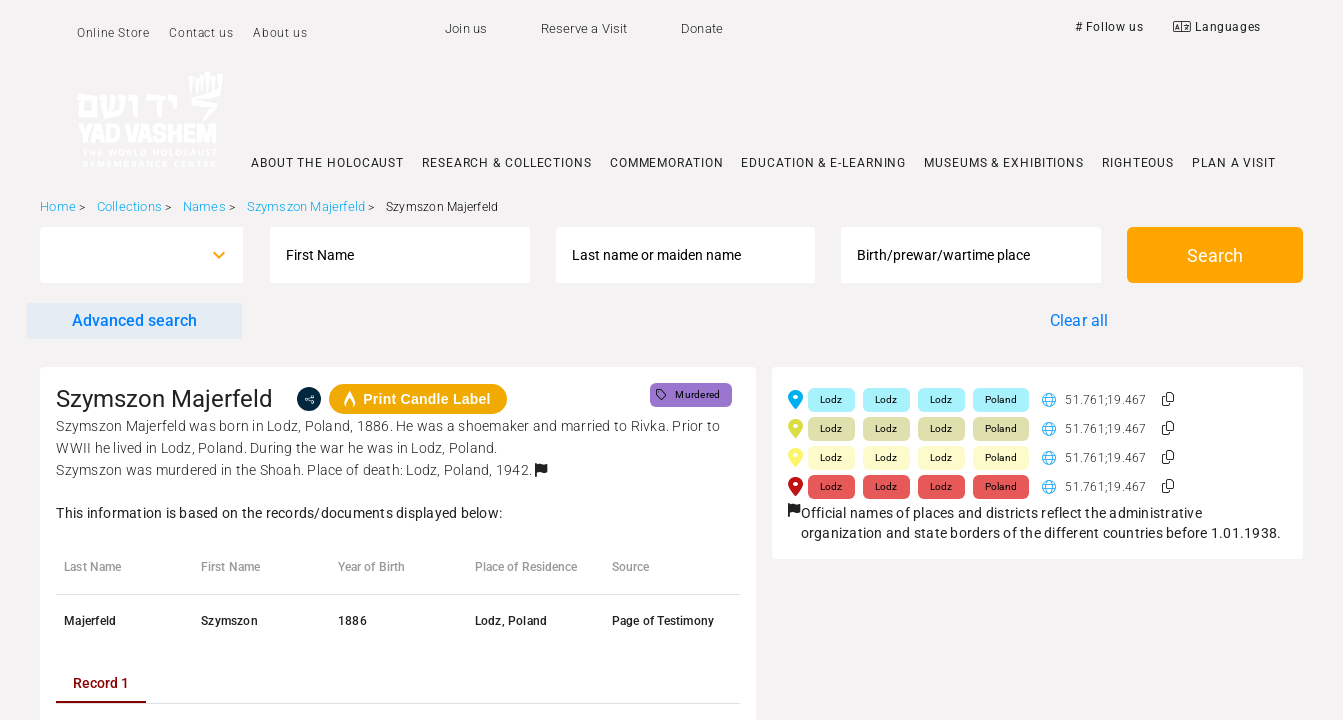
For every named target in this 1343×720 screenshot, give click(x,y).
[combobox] (123, 255)
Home (58, 206)
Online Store (113, 33)
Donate (702, 28)
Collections (129, 206)
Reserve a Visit (584, 28)
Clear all (1079, 320)
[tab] (101, 683)
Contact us (201, 33)
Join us (466, 28)
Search (1215, 255)
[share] (309, 399)
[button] (541, 470)
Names (204, 206)
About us (280, 33)
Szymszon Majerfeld (306, 206)
